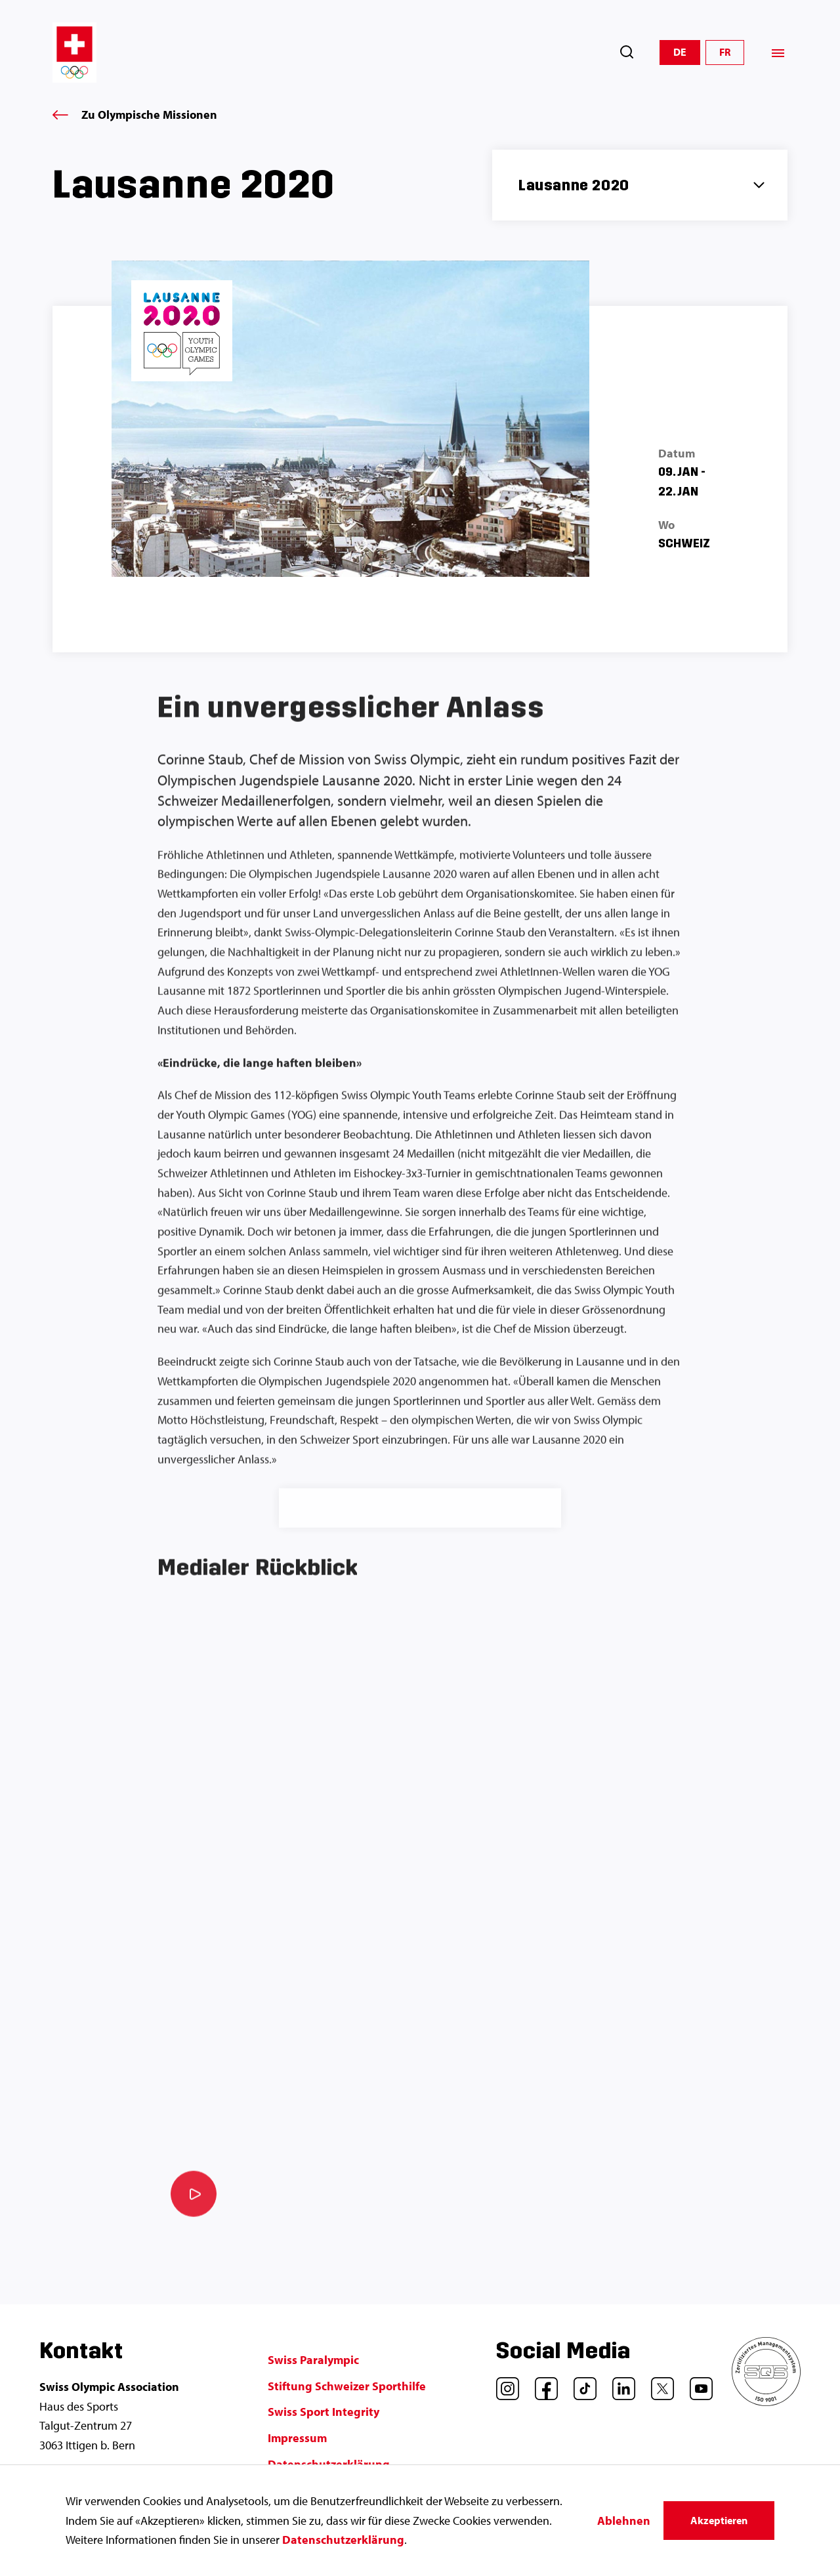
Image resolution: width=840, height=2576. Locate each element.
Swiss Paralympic (313, 2359)
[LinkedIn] (618, 2383)
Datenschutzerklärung (343, 2539)
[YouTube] (696, 2383)
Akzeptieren (718, 2520)
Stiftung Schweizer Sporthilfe (347, 2386)
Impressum (297, 2437)
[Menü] (778, 52)
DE (679, 51)
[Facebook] (541, 2383)
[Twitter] (657, 2383)
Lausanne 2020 (573, 185)
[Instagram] (502, 2383)
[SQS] (766, 2401)
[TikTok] (580, 2383)
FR (724, 51)
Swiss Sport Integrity (323, 2411)
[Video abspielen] (194, 2201)
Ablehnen (623, 2520)
